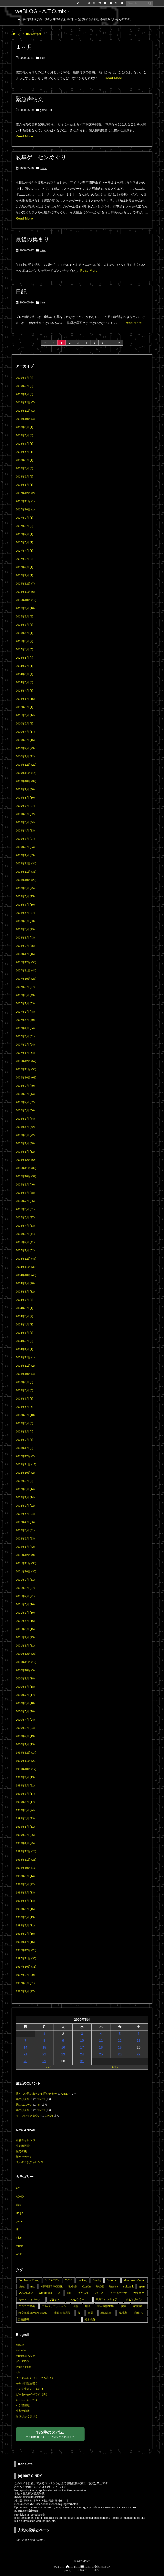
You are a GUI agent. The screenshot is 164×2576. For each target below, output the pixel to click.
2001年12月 (25, 1555)
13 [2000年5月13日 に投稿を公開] (138, 2040)
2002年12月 (25, 1456)
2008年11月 (26, 871)
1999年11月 (26, 1760)
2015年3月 (24, 657)
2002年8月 (25, 1489)
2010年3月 (25, 740)
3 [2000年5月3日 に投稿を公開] (82, 2034)
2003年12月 (25, 1357)
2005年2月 (25, 1242)
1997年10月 (26, 1966)
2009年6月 (25, 814)
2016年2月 (24, 575)
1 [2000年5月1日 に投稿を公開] (44, 2034)
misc (43, 250)
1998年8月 (25, 1884)
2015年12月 (25, 583)
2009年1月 (25, 855)
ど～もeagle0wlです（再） (32, 2394)
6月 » (115, 2067)
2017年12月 (25, 493)
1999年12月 (26, 1752)
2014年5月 (24, 682)
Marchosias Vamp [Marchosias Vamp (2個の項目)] (134, 2280)
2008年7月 (25, 904)
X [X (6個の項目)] (59, 2292)
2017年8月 (24, 525)
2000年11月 (26, 1662)
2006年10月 (26, 1077)
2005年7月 (25, 1201)
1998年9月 (25, 1876)
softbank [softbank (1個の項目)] (128, 2286)
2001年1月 (25, 1645)
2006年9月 (25, 1085)
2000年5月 (25, 1711)
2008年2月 (25, 945)
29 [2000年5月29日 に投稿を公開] (44, 2061)
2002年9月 (24, 1480)
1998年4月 (25, 1917)
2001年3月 (25, 1629)
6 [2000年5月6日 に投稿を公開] (138, 2034)
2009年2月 (25, 847)
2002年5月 (25, 1513)
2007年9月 (25, 986)
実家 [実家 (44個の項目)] (124, 2306)
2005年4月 (25, 1225)
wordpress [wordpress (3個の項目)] (45, 2292)
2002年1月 (25, 1546)
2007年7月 (25, 1003)
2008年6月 (25, 912)
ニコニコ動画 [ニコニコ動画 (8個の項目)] (26, 2306)
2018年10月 (25, 418)
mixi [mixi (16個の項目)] (32, 2286)
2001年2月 (25, 1637)
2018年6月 (24, 451)
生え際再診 (23, 2145)
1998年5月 (25, 1909)
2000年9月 (25, 1678)
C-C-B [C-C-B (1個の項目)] (68, 2280)
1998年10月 (26, 1867)
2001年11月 (26, 1563)
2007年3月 (25, 1036)
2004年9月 (25, 1283)
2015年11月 (25, 591)
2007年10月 (26, 978)
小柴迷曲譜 (23, 2410)
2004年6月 (24, 1308)
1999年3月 (25, 1826)
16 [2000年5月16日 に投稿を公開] (63, 2047)
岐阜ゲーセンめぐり (41, 157)
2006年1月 (25, 1151)
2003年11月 (25, 1365)
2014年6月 (24, 674)
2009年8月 (25, 797)
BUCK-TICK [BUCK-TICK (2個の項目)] (52, 2280)
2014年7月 (24, 665)
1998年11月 (26, 1859)
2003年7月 (24, 1398)
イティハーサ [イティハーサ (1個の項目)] (118, 2292)
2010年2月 (25, 748)
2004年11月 (26, 1266)
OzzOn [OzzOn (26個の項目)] (86, 2286)
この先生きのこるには (29, 2388)
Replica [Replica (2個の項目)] (113, 2286)
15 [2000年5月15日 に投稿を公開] (44, 2047)
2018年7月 (24, 443)
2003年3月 (24, 1431)
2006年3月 (25, 1135)
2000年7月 (25, 1694)
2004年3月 (24, 1332)
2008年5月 (25, 921)
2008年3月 (25, 937)
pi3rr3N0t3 (22, 2361)
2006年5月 (25, 1118)
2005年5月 (25, 1217)
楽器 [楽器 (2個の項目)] (90, 2312)
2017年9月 (24, 517)
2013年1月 (25, 698)
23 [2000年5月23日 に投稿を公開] (63, 2054)
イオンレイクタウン (28, 2115)
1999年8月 (25, 1785)
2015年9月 (25, 608)
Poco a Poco (23, 2366)
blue (42, 57)
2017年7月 (24, 534)
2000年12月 (26, 1653)
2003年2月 (24, 1439)
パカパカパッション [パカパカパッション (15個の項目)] (54, 2306)
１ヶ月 (24, 47)
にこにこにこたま (27, 2399)
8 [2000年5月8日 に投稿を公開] (44, 2040)
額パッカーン (24, 2156)
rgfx (18, 2372)
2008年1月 (25, 954)
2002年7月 (25, 1497)
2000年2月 (25, 1736)
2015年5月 (24, 641)
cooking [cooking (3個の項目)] (82, 2280)
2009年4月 (25, 830)
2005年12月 (26, 1159)
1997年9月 (25, 1974)
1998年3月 (25, 1925)
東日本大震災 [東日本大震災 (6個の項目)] (62, 2312)
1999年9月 (25, 1777)
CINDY (65, 2093)
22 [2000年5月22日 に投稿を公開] (44, 2054)
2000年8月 (25, 1686)
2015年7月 (24, 624)
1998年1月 (25, 1941)
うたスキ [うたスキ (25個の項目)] (83, 2292)
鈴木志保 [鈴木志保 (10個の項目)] (90, 2319)
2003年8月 (24, 1390)
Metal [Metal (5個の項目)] (21, 2286)
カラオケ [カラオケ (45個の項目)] (138, 2292)
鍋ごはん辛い (24, 2099)
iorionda (21, 2350)
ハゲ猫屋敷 (23, 2405)
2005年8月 (25, 1192)
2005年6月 (25, 1209)
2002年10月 (25, 1472)
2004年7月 (24, 1299)
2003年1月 (24, 1448)
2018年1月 (24, 484)
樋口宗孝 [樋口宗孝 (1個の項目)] (105, 2312)
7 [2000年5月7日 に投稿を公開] (25, 2040)
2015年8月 (24, 616)
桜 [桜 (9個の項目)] (79, 2312)
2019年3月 (24, 377)
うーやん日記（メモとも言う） (35, 2377)
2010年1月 (25, 756)
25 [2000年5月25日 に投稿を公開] (101, 2054)
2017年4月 (24, 550)
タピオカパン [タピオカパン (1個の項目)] (134, 2299)
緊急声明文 (29, 99)
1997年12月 (26, 1950)
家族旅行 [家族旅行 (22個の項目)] (138, 2306)
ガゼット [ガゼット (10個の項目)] (54, 2299)
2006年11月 (26, 1069)
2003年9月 (24, 1382)
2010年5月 (24, 723)
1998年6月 (25, 1900)
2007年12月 (26, 962)
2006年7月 (25, 1102)
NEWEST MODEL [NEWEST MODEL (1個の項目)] (51, 2286)
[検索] (150, 3)
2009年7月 (25, 805)
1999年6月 (25, 1802)
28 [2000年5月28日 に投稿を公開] (25, 2061)
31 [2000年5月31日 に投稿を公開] (82, 2061)
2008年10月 (26, 879)
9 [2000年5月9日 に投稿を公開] (63, 2040)
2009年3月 (25, 838)
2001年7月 (25, 1596)
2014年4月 (24, 690)
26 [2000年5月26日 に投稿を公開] (120, 2054)
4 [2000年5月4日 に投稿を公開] (101, 2034)
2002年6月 (25, 1505)
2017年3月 (24, 558)
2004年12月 (26, 1258)
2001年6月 (25, 1604)
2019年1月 (24, 394)
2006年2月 (25, 1143)
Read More (113, 78)
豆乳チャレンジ (25, 2140)
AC (18, 2188)
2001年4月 (25, 1620)
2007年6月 (25, 1011)
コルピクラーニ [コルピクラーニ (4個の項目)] (77, 2299)
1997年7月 (25, 1991)
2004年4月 (24, 1324)
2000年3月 (25, 1727)
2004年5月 (24, 1316)
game (43, 110)
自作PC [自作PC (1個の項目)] (138, 2312)
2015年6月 (24, 632)
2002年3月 (25, 1530)
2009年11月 (26, 772)
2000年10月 (25, 1670)
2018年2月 (24, 476)
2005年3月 (25, 1233)
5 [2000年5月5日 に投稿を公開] (120, 2034)
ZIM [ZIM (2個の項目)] (69, 2292)
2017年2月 (24, 567)
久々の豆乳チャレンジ (29, 2162)
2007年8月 (25, 995)
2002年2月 (25, 1538)
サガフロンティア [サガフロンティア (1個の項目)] (107, 2299)
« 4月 (49, 2067)
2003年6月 (24, 1406)
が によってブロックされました (50, 2434)
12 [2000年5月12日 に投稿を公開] (120, 2040)
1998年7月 (25, 1892)
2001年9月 (25, 1579)
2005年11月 (26, 1168)
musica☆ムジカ (26, 2355)
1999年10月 (26, 1769)
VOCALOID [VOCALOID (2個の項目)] (25, 2292)
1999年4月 (25, 1818)
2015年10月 (26, 600)
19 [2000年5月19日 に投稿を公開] (120, 2047)
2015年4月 (24, 649)
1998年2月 (25, 1933)
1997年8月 (25, 1983)
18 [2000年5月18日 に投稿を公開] (101, 2047)
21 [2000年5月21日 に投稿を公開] (25, 2054)
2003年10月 (25, 1373)
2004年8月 (25, 1291)
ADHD (20, 2196)
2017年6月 (24, 542)
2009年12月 (26, 764)
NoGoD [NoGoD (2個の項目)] (72, 2286)
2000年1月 (25, 1744)
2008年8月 (25, 896)
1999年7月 (25, 1793)
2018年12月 (25, 402)
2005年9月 (25, 1184)
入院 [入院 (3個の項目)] (75, 2306)
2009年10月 (26, 781)
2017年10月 (25, 509)
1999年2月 (25, 1834)
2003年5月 (25, 1415)
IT (51, 110)
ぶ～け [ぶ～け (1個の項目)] (99, 2292)
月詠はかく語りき (27, 2416)
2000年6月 (25, 1703)
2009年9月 (25, 789)
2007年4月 (25, 1028)
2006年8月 (25, 1094)
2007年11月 (26, 970)
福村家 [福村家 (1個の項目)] (123, 2312)
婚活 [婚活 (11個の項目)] (87, 2306)
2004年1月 (24, 1349)
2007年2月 (25, 1044)
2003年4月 (24, 1423)
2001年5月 (25, 1612)
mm (39, 2104)
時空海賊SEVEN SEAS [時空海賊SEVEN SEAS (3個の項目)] (32, 2312)
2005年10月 (26, 1176)
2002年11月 (26, 1464)
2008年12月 (26, 863)
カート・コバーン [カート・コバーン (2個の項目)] (29, 2299)
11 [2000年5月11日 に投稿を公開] (101, 2040)
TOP (18, 33)
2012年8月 (24, 707)
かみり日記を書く (27, 2383)
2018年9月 (24, 427)
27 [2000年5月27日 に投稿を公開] (138, 2054)
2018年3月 (24, 468)
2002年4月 (25, 1522)
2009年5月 (25, 822)
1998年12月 (26, 1851)
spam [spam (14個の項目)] (142, 2286)
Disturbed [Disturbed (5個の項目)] (112, 2280)
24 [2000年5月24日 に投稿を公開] (82, 2054)
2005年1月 (25, 1250)
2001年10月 (26, 1571)
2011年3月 (25, 715)
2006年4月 (25, 1126)
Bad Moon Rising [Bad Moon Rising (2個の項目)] (28, 2280)
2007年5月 (25, 1019)
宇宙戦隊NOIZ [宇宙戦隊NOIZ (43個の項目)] (105, 2306)
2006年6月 (25, 1110)
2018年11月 (25, 410)
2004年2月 (24, 1340)
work (19, 2254)
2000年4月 (25, 1719)
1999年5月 (25, 1810)
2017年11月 (25, 501)
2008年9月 (25, 888)
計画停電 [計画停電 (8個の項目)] (23, 2319)
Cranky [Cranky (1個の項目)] (96, 2280)
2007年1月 (25, 1052)
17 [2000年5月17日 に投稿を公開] (82, 2047)
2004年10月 (26, 1275)
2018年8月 (24, 435)
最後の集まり (32, 239)
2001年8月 (25, 1587)
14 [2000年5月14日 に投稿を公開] (25, 2047)
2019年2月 (24, 386)
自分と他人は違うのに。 (31, 2540)
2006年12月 (26, 1061)
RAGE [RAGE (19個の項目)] (100, 2286)
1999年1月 (25, 1843)
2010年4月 (25, 731)
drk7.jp (20, 2344)
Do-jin (19, 2213)
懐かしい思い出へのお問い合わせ (36, 2093)
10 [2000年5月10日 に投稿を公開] (82, 2040)
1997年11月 (26, 1958)
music (19, 2245)
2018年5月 (24, 460)
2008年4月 (25, 929)
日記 (21, 292)
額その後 (21, 2151)
